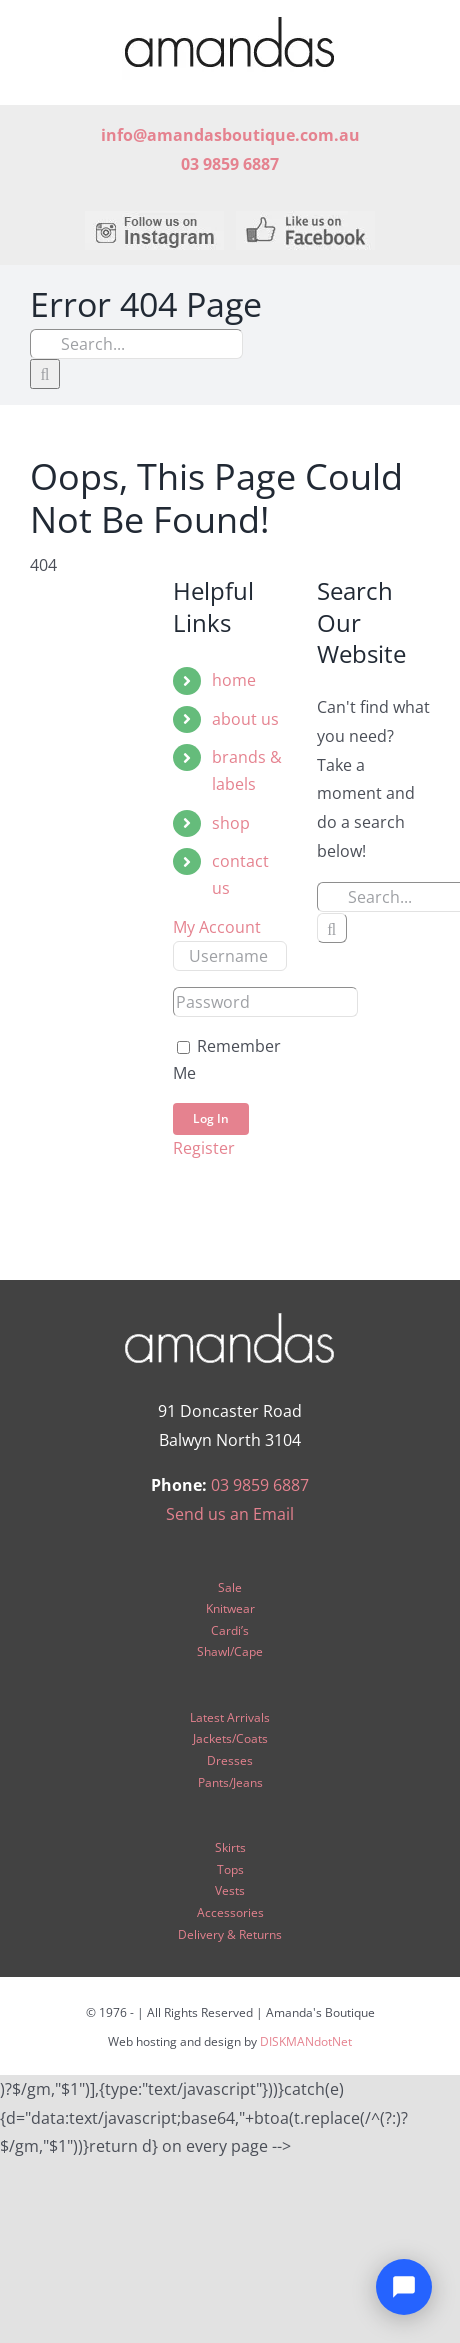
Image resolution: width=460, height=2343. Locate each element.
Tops (230, 1869)
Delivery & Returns (230, 1934)
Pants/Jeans (230, 1782)
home (234, 680)
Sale (230, 1587)
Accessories (230, 1912)
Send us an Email (230, 1514)
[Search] (45, 374)
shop (231, 823)
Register (204, 1148)
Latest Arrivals (230, 1717)
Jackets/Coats (230, 1738)
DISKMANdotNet (306, 2041)
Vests (230, 1890)
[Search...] (136, 344)
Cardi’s (230, 1630)
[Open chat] (404, 2287)
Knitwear (230, 1608)
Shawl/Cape (230, 1651)
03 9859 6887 (260, 1485)
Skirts (230, 1847)
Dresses (230, 1760)
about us (245, 719)
